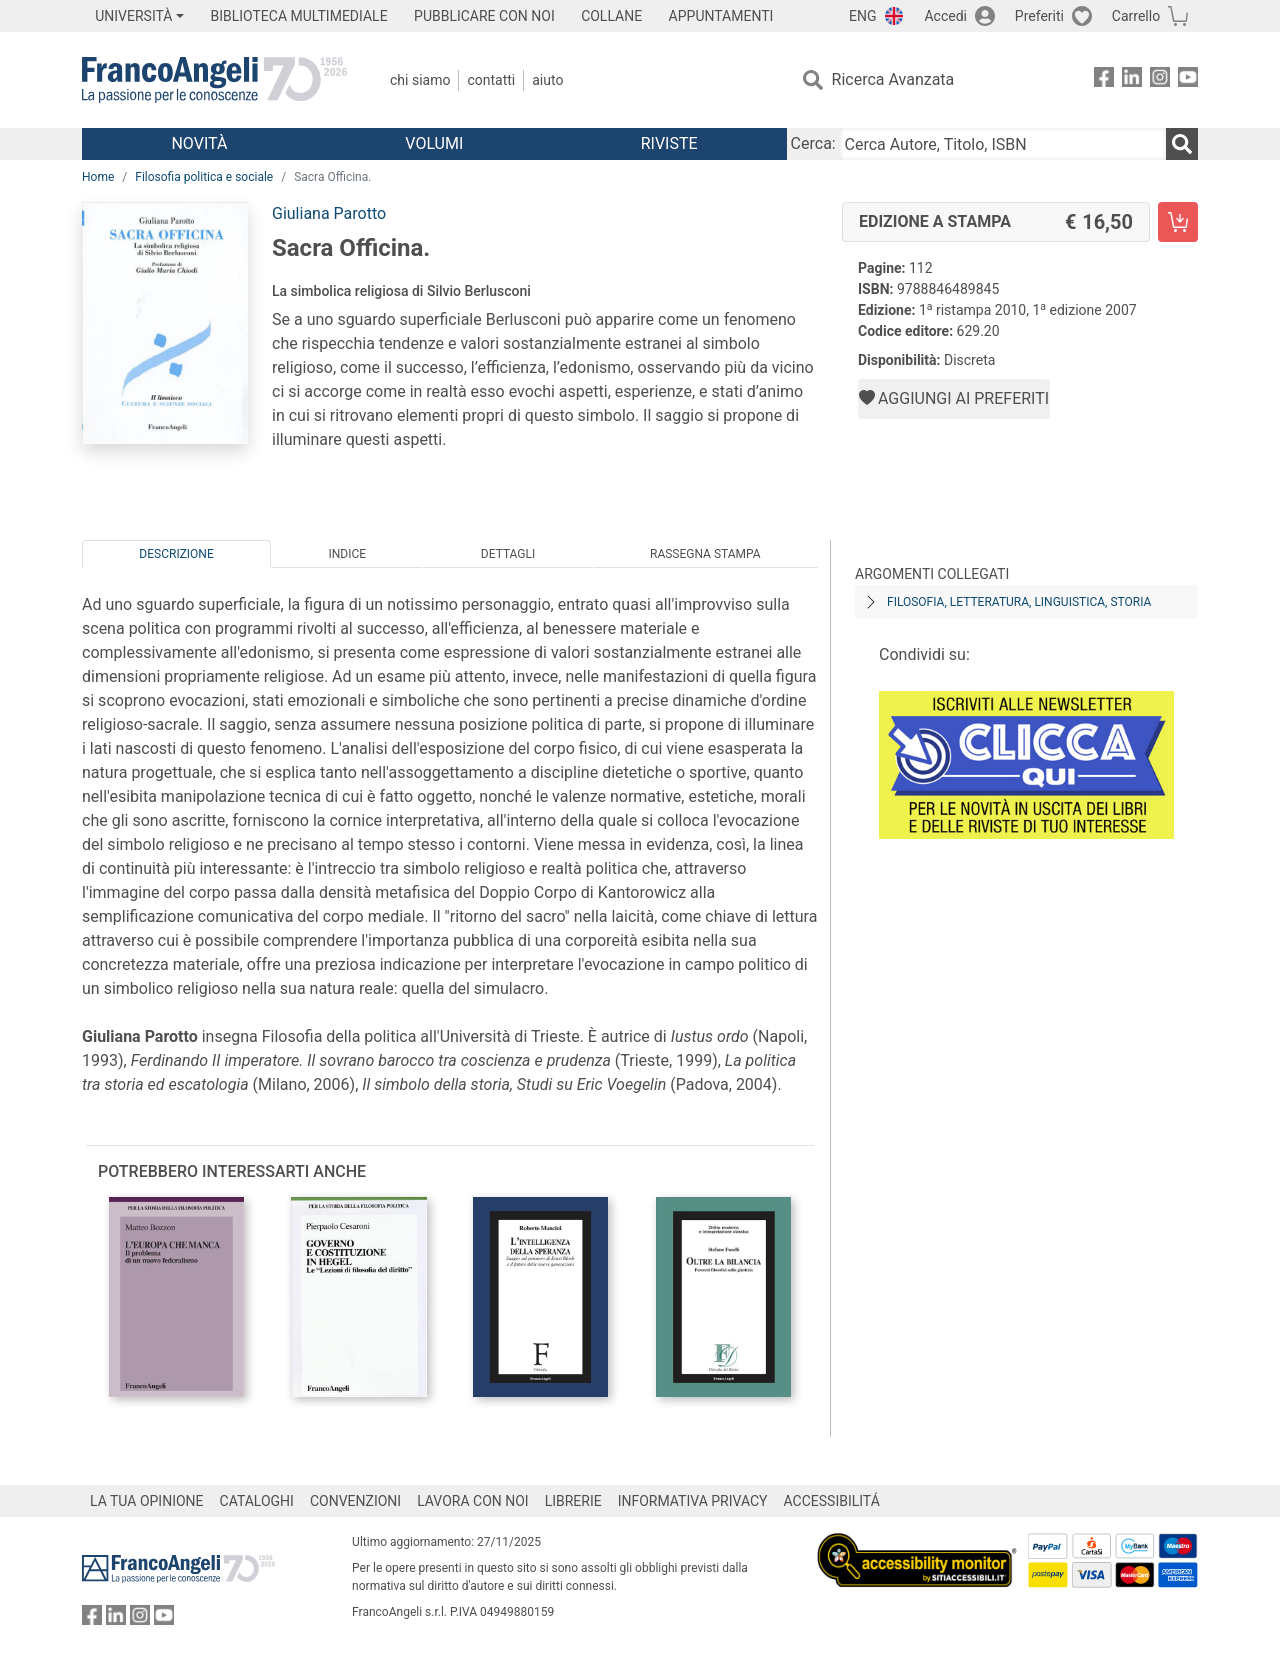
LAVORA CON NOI (473, 1501)
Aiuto (547, 80)
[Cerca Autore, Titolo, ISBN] (1003, 144)
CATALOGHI (257, 1501)
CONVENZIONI (355, 1501)
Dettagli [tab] (508, 554)
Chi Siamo (420, 80)
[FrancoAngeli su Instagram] (1160, 80)
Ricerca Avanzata (893, 79)
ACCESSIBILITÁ (832, 1501)
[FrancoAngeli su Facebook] (1104, 80)
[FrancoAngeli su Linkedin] (1132, 80)
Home (98, 177)
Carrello (1136, 16)
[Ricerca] (1182, 144)
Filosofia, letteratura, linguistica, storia (1019, 602)
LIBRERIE (573, 1501)
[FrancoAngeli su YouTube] (1188, 80)
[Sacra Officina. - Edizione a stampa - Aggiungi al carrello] (1178, 222)
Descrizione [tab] (176, 554)
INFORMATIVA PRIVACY (693, 1501)
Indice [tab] (347, 554)
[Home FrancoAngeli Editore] (214, 80)
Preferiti (1039, 16)
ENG (862, 16)
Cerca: (813, 143)
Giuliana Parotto (329, 213)
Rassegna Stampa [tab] (705, 554)
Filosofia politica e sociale (204, 177)
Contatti (491, 80)
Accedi (945, 16)
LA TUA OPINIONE (147, 1501)
